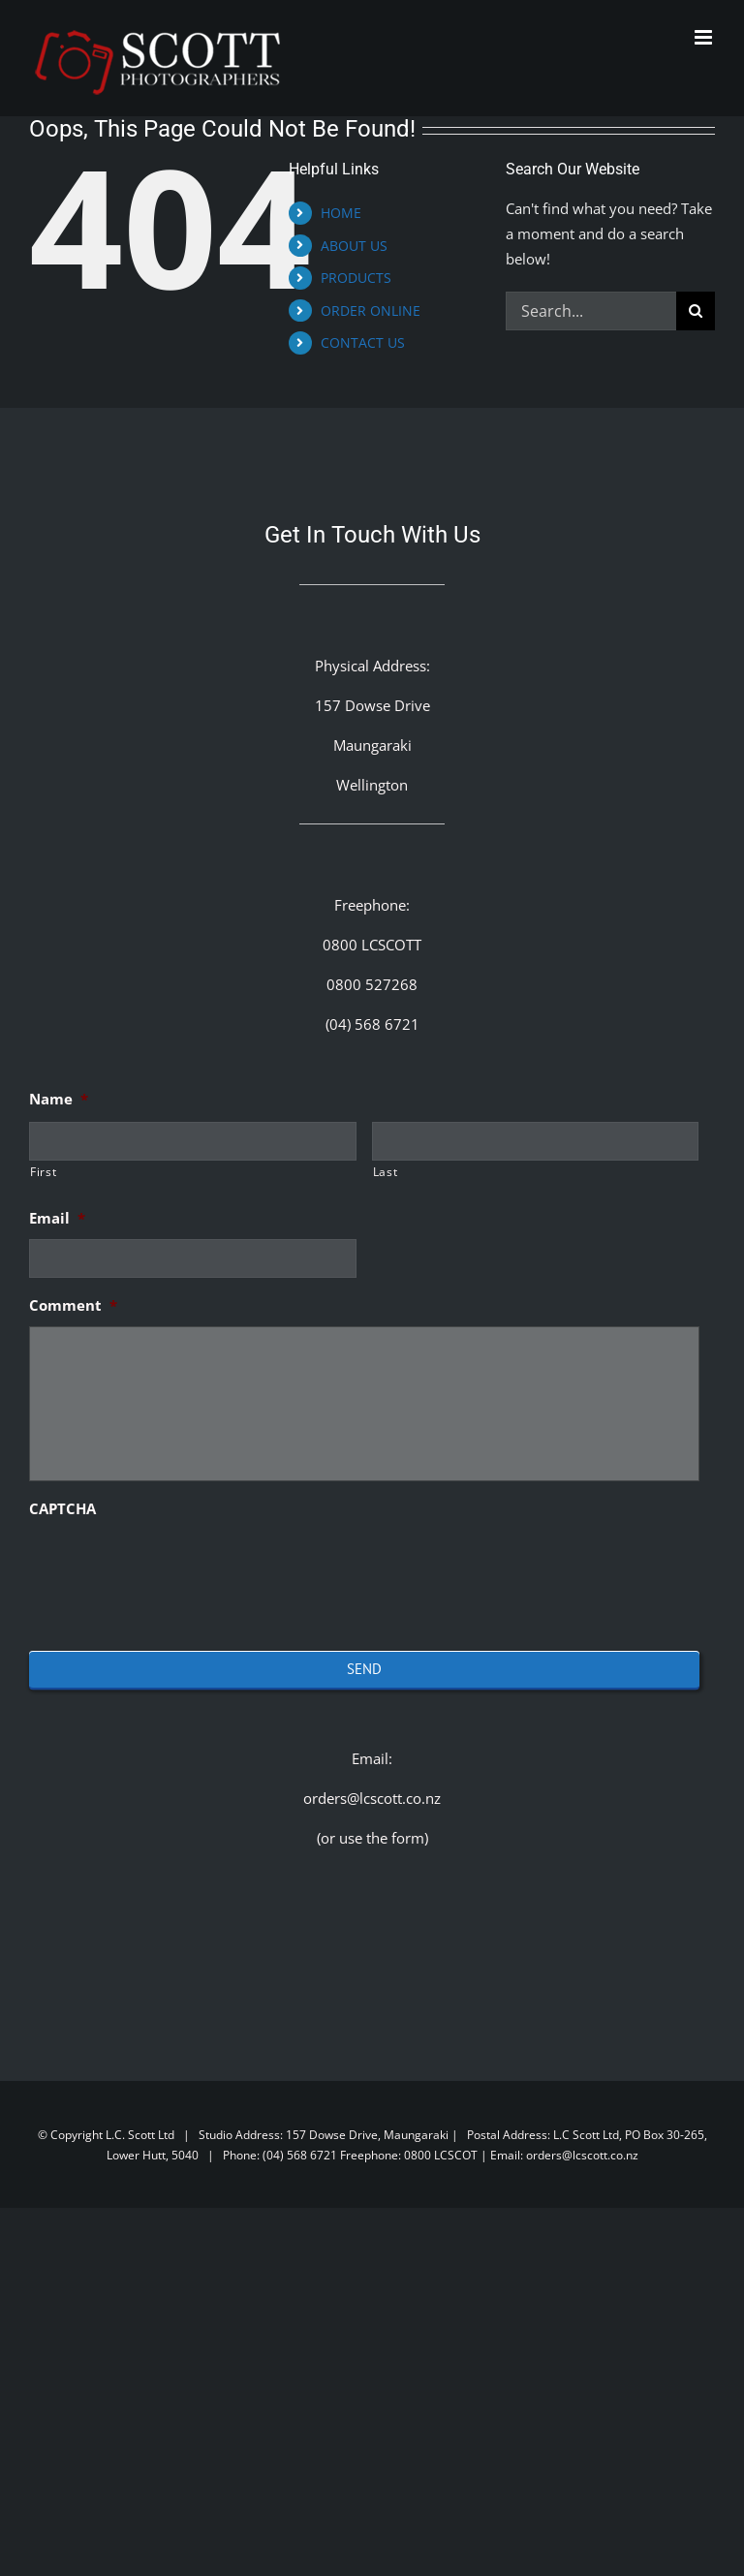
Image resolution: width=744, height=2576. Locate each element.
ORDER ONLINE (370, 310)
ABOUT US (354, 245)
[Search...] (591, 311)
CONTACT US (363, 342)
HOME (341, 212)
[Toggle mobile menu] (705, 37)
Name (58, 1099)
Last (385, 1172)
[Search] (695, 311)
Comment (73, 1305)
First (43, 1172)
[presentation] (176, 1567)
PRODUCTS (356, 277)
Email (57, 1218)
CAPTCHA (62, 1509)
